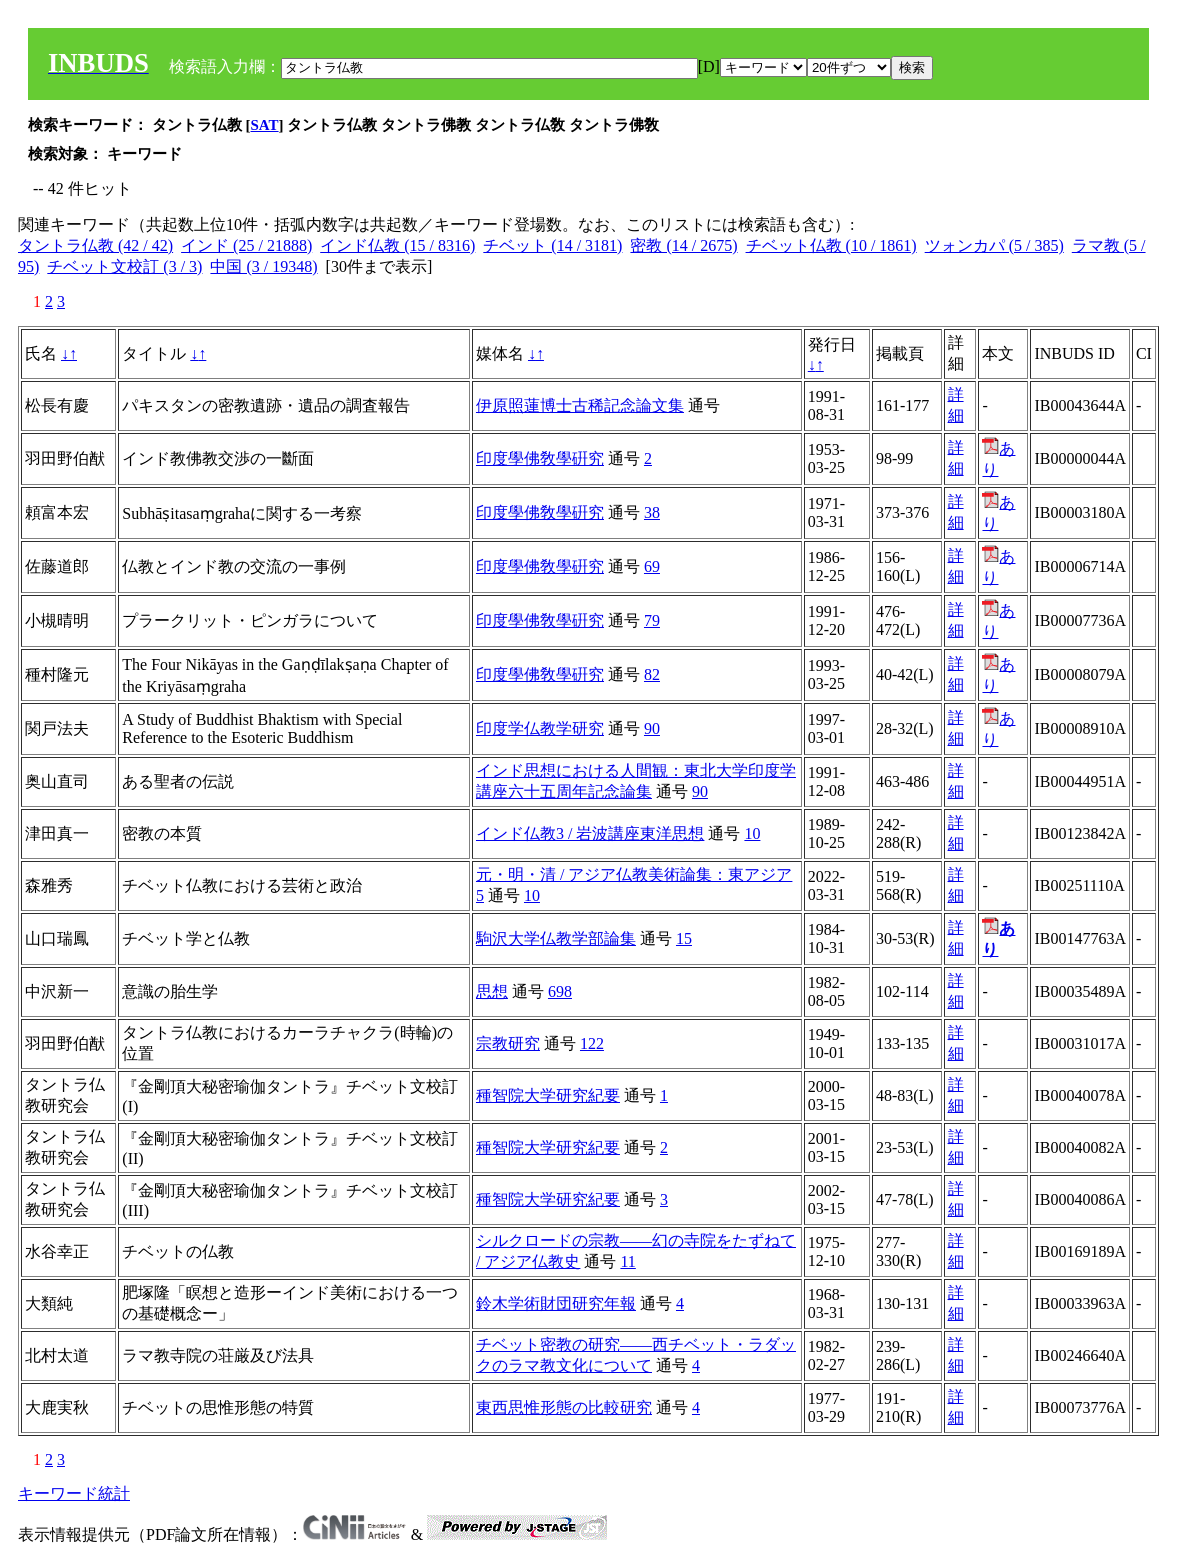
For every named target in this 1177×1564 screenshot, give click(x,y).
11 (627, 1261)
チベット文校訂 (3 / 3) (124, 266)
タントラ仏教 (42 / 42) (95, 245)
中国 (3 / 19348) (263, 266)
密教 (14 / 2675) (683, 245)
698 (560, 991)
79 (652, 620)
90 (652, 728)
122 (592, 1043)
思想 (492, 991)
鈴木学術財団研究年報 (556, 1303)
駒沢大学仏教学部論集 (556, 938)
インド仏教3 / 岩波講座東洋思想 (590, 833)
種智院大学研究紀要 (548, 1095)
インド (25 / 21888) (246, 245)
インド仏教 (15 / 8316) (397, 245)
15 (684, 938)
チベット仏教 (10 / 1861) (831, 245)
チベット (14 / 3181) (552, 245)
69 (652, 566)
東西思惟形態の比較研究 (564, 1407)
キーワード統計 (74, 1493)
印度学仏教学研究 (540, 728)
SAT (265, 125)
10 (752, 833)
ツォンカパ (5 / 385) (994, 245)
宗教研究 (508, 1043)
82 (652, 674)
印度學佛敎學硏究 (540, 458)
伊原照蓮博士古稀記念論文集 (580, 405)
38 (652, 512)
